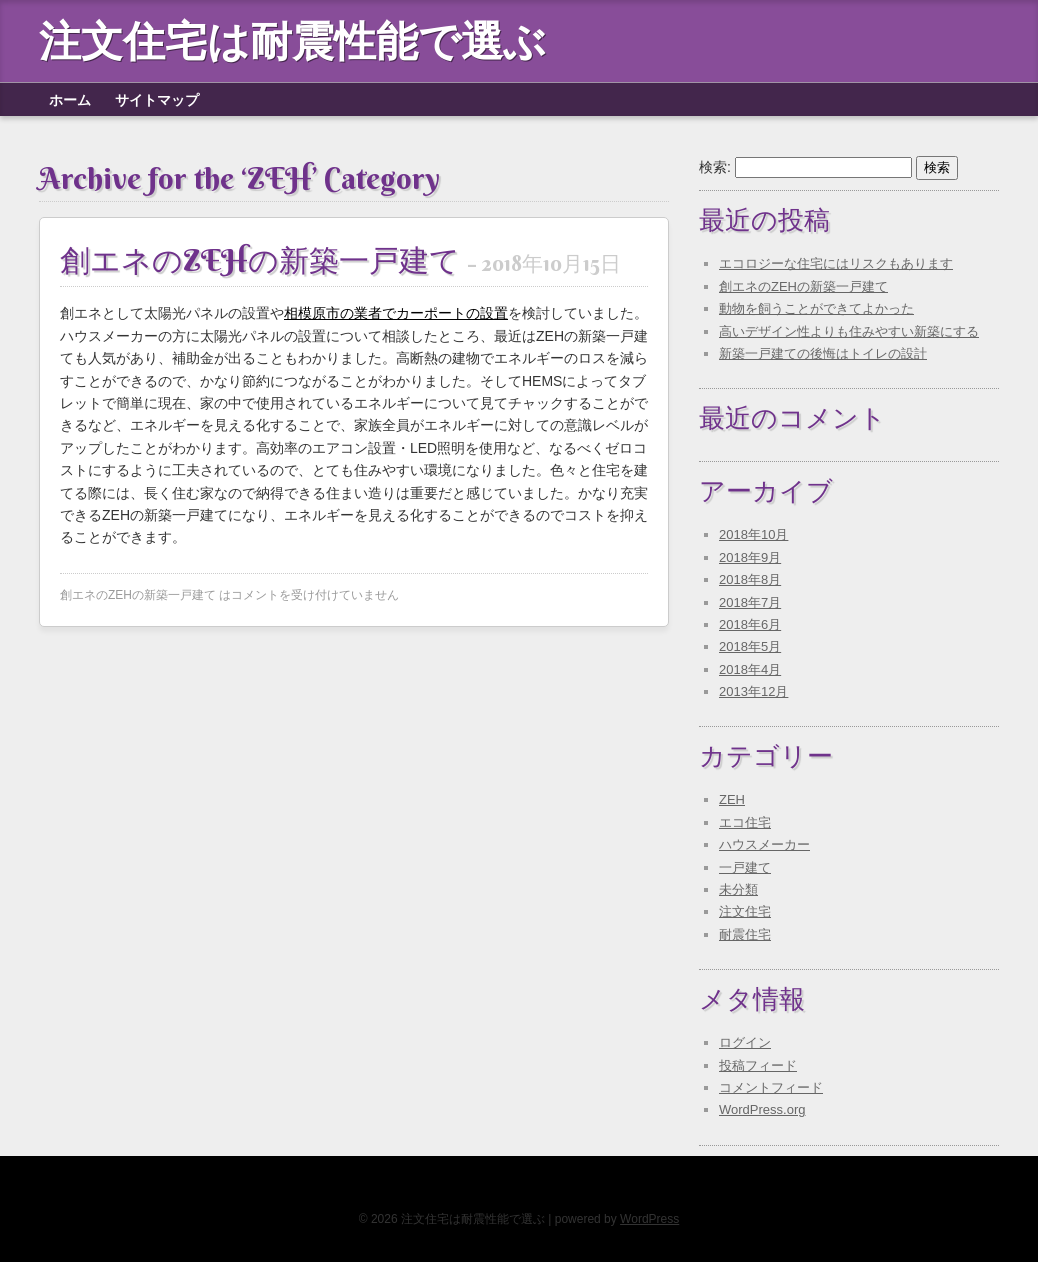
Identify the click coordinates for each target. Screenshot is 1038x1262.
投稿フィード (758, 1065)
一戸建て (745, 867)
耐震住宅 (745, 934)
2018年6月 (750, 624)
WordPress (649, 1219)
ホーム (70, 100)
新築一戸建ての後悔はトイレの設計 (823, 353)
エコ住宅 (745, 822)
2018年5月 (750, 646)
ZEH (732, 799)
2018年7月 (750, 602)
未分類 (738, 889)
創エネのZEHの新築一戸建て (340, 260)
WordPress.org (762, 1109)
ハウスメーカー (764, 844)
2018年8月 (750, 579)
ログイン (745, 1042)
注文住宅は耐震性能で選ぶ (292, 41)
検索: (715, 167)
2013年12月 (753, 691)
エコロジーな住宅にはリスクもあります (836, 263)
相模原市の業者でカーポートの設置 (396, 313)
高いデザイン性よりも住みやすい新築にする (849, 331)
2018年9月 (750, 557)
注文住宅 (745, 911)
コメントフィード (771, 1087)
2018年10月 (753, 534)
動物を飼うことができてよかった (816, 308)
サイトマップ (157, 100)
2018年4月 (750, 669)
